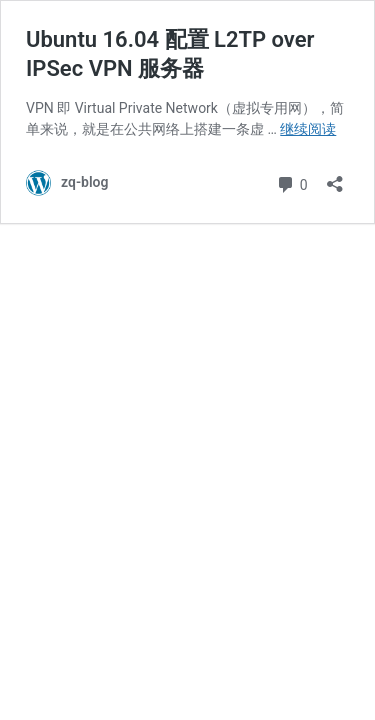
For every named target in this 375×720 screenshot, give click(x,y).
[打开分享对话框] (335, 177)
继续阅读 (308, 129)
